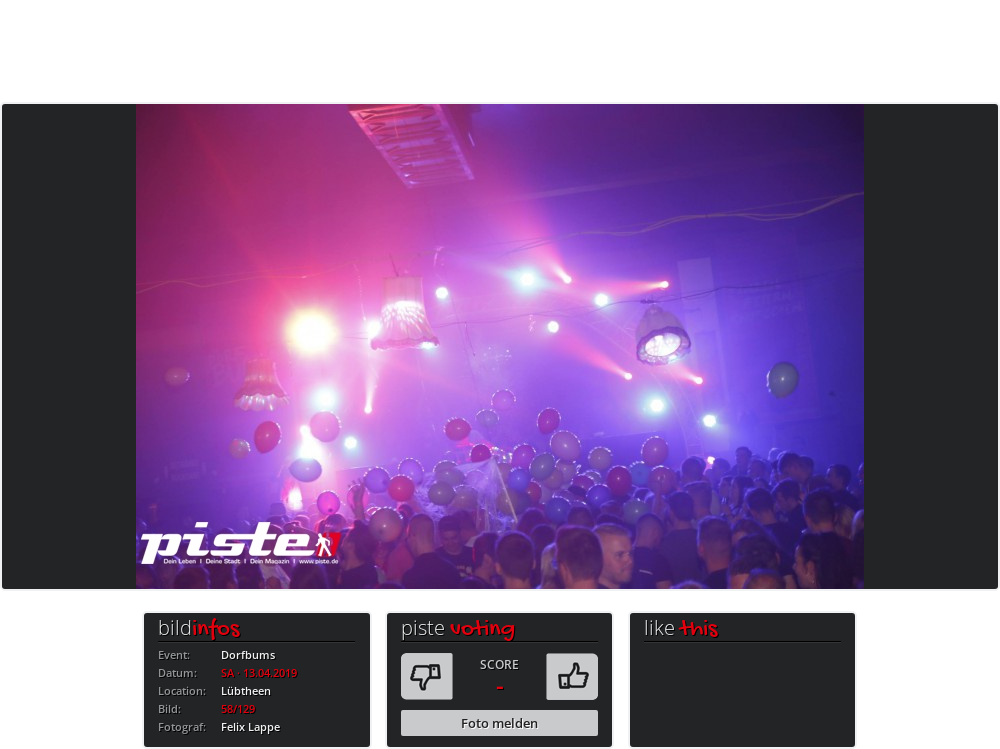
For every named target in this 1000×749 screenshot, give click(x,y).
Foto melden (499, 723)
